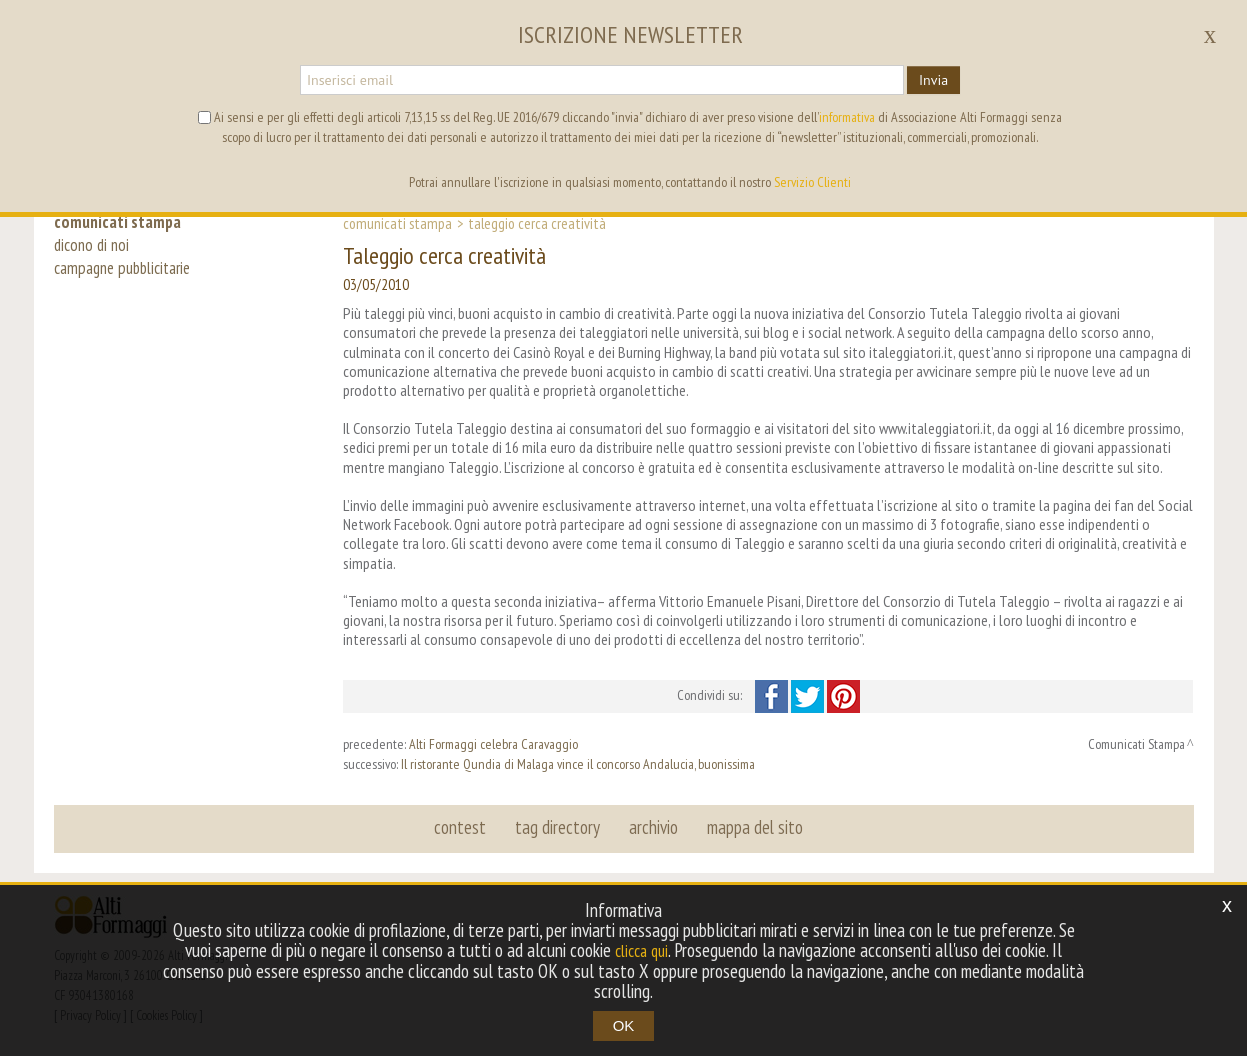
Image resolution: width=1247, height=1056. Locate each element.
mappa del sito (751, 828)
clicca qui (642, 951)
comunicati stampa (122, 222)
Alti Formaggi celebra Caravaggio (493, 744)
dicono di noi (94, 252)
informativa (847, 117)
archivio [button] (652, 828)
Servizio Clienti (812, 182)
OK (624, 1025)
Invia (933, 80)
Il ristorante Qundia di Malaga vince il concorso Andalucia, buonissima (578, 764)
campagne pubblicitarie (129, 282)
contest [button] (465, 828)
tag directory (559, 828)
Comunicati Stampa (397, 223)
